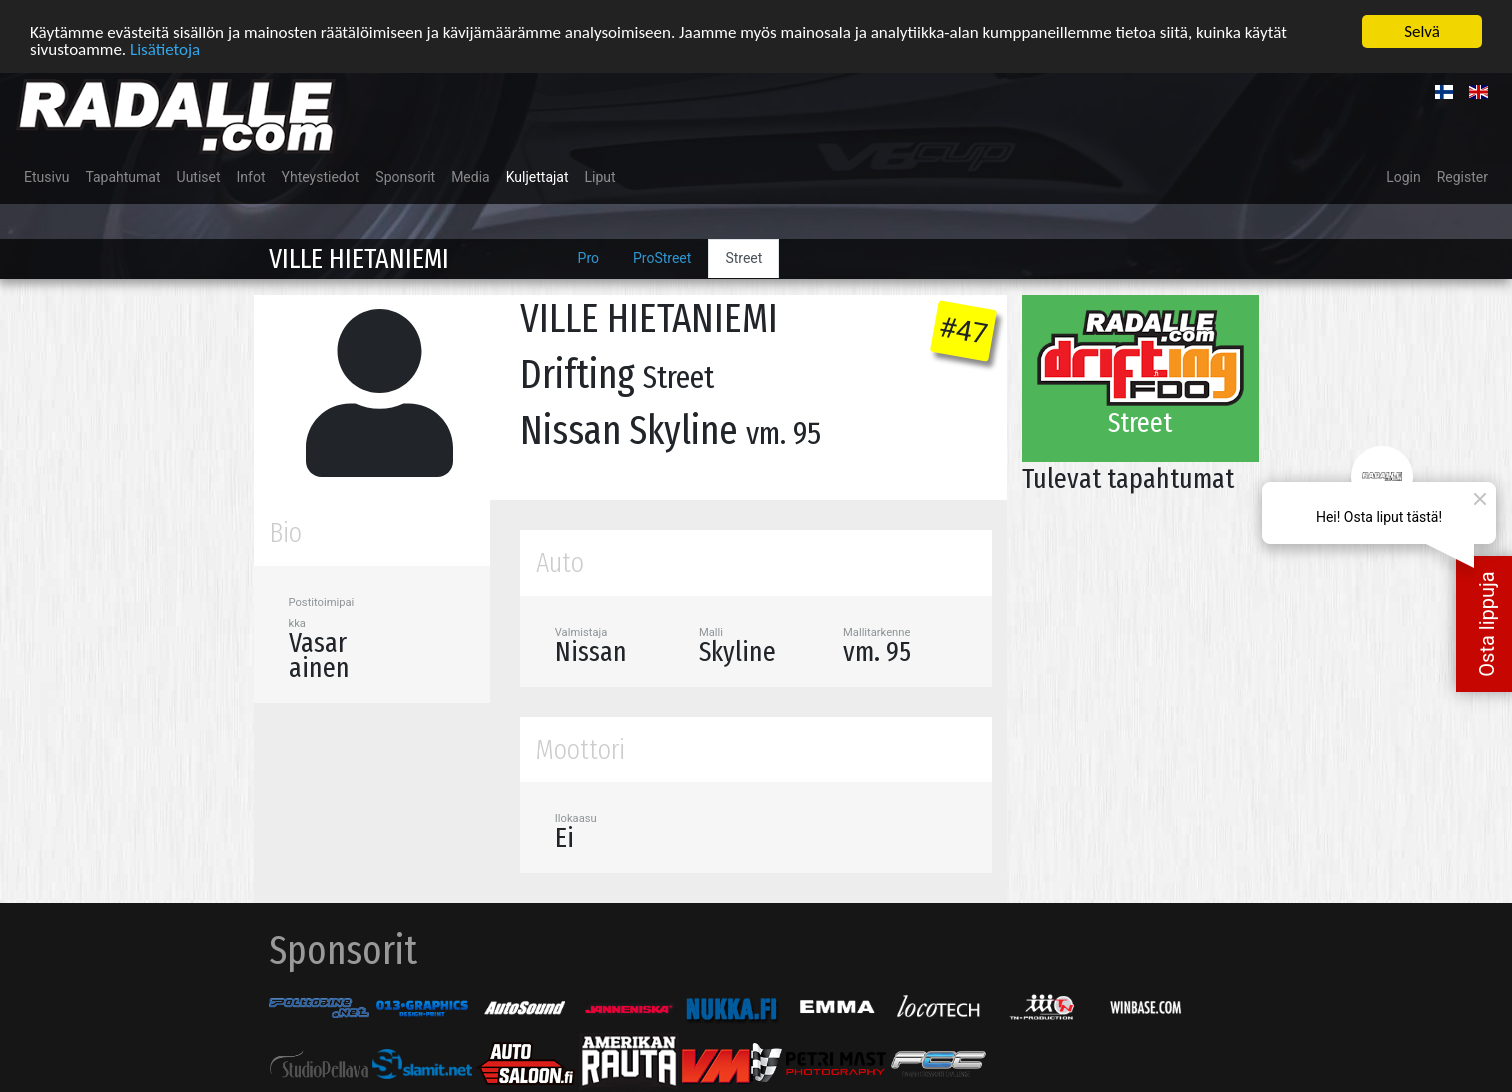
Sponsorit (405, 176)
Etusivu (46, 176)
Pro (588, 257)
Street (743, 257)
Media (470, 176)
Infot (251, 176)
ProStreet (662, 257)
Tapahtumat (122, 176)
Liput (600, 176)
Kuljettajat (537, 176)
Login (1403, 176)
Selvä (1422, 30)
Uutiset (199, 176)
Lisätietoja (165, 47)
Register (1462, 176)
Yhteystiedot (321, 176)
